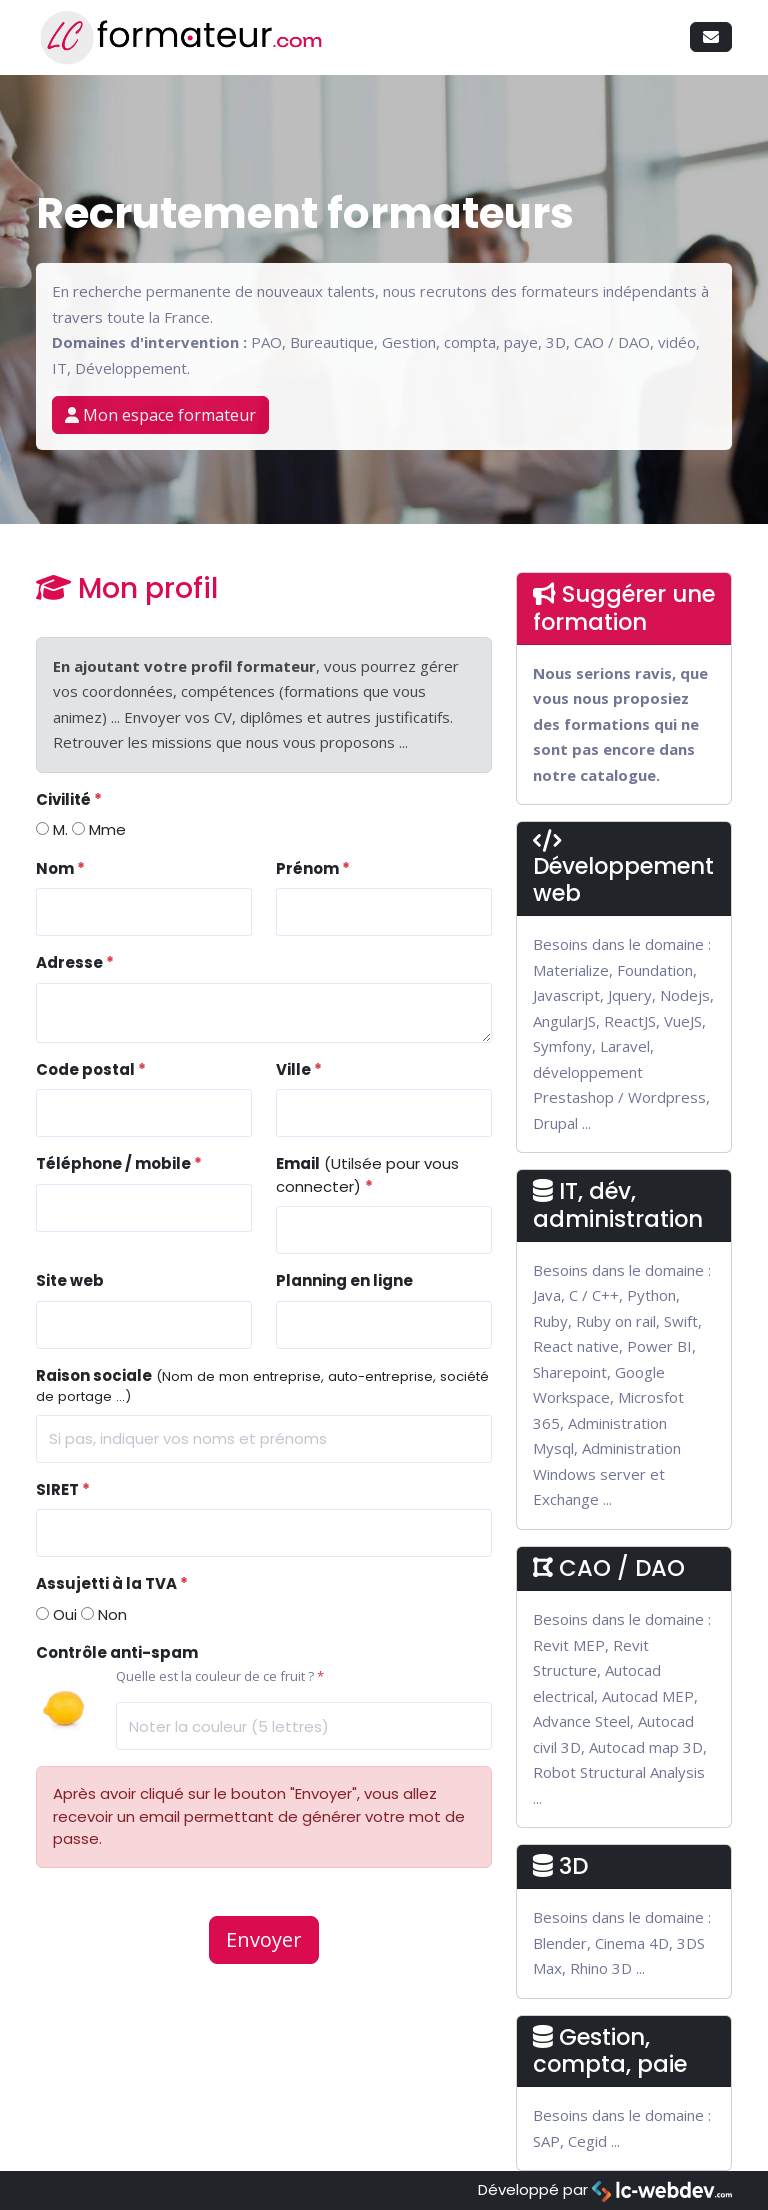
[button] (711, 37)
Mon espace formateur (160, 415)
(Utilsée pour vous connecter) (367, 1175)
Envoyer (264, 1939)
